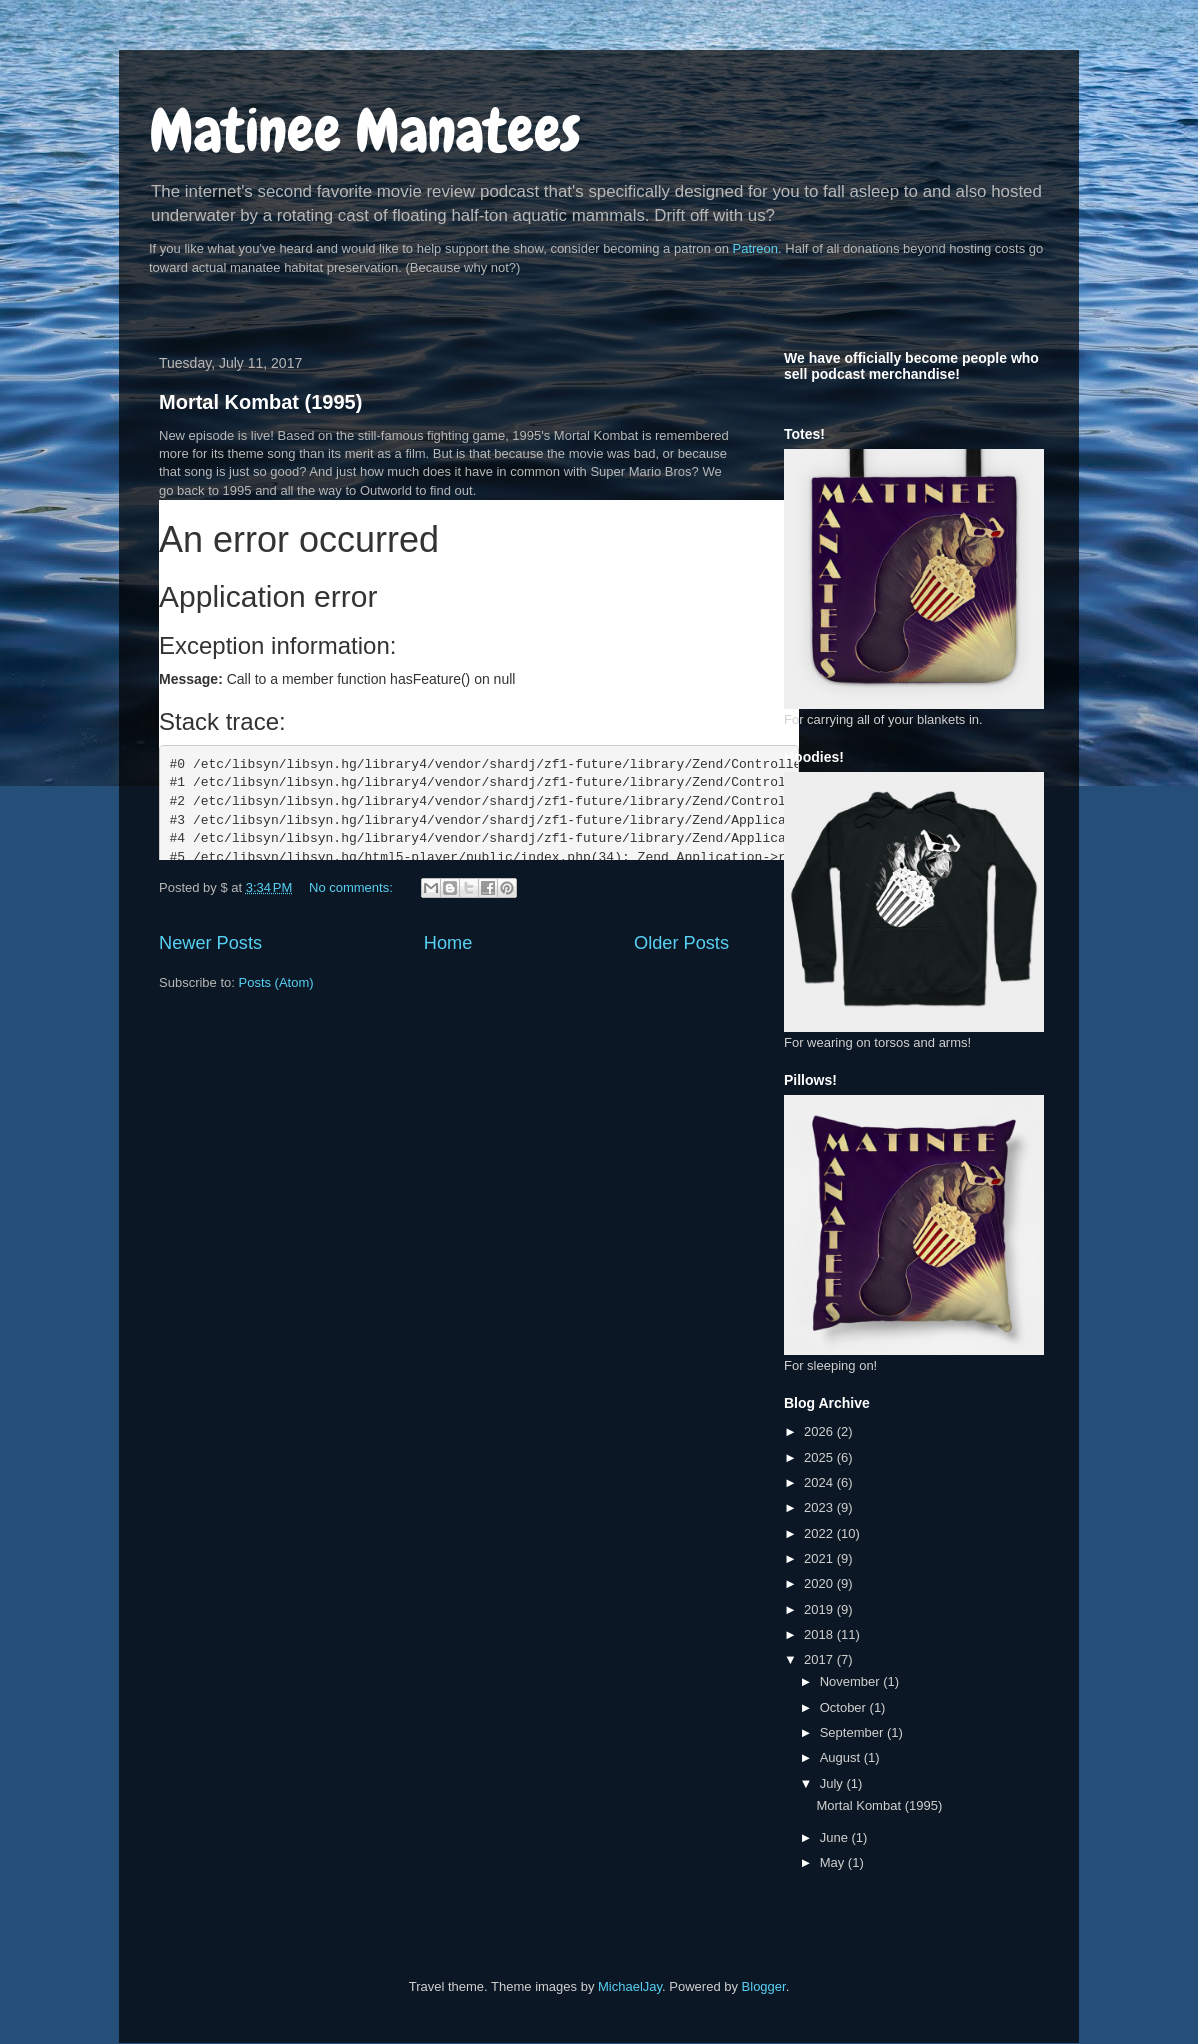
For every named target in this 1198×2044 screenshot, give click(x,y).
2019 (820, 1609)
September (853, 1732)
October (845, 1707)
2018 (820, 1634)
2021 (820, 1558)
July (833, 1783)
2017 (820, 1659)
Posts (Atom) (276, 982)
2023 (820, 1507)
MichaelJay (630, 1986)
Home (448, 943)
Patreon (756, 248)
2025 (820, 1457)
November (852, 1681)
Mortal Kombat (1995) (260, 402)
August (842, 1757)
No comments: (352, 887)
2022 (820, 1533)
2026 (820, 1431)
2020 (820, 1583)
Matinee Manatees (365, 130)
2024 (820, 1482)
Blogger (764, 1986)
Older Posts (681, 943)
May (834, 1862)
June (836, 1837)
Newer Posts (210, 943)
